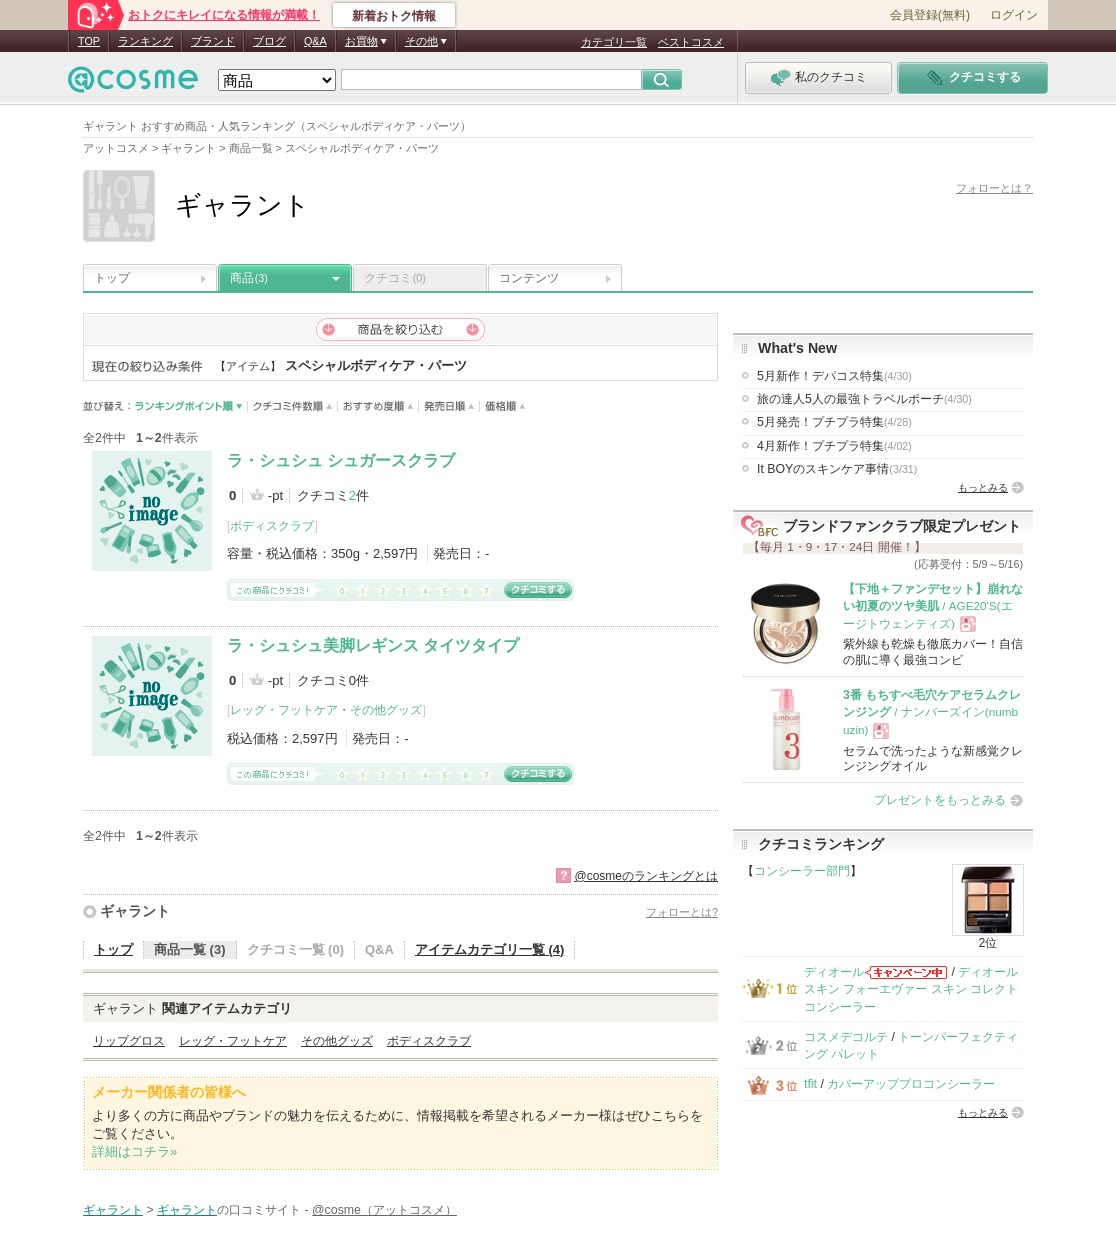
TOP (89, 41)
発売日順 (449, 406)
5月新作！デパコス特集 (834, 376)
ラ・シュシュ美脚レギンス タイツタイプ (373, 645)
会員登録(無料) (930, 15)
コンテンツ (529, 278)
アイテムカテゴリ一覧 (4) (490, 949)
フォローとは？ (994, 188)
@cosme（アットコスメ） (384, 1210)
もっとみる (983, 487)
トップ (112, 278)
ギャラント (135, 911)
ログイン (1014, 15)
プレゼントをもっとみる (940, 800)
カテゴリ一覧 (614, 42)
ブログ (269, 41)
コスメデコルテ (846, 1037)
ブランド (213, 41)
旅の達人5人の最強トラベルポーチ (864, 399)
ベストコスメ (691, 42)
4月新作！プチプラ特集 (834, 446)
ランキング (145, 41)
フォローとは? (682, 912)
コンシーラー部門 (802, 871)
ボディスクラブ (272, 526)
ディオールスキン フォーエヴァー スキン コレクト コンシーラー (911, 989)
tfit (810, 1084)
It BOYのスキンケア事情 (837, 469)
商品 (249, 278)
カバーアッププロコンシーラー (911, 1084)
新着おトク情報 (394, 16)
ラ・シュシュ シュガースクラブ (341, 460)
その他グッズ (386, 710)
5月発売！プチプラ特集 (834, 422)
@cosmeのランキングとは (646, 876)
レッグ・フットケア (284, 710)
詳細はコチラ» (134, 1151)
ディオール (834, 972)
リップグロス (129, 1041)
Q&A (315, 41)
